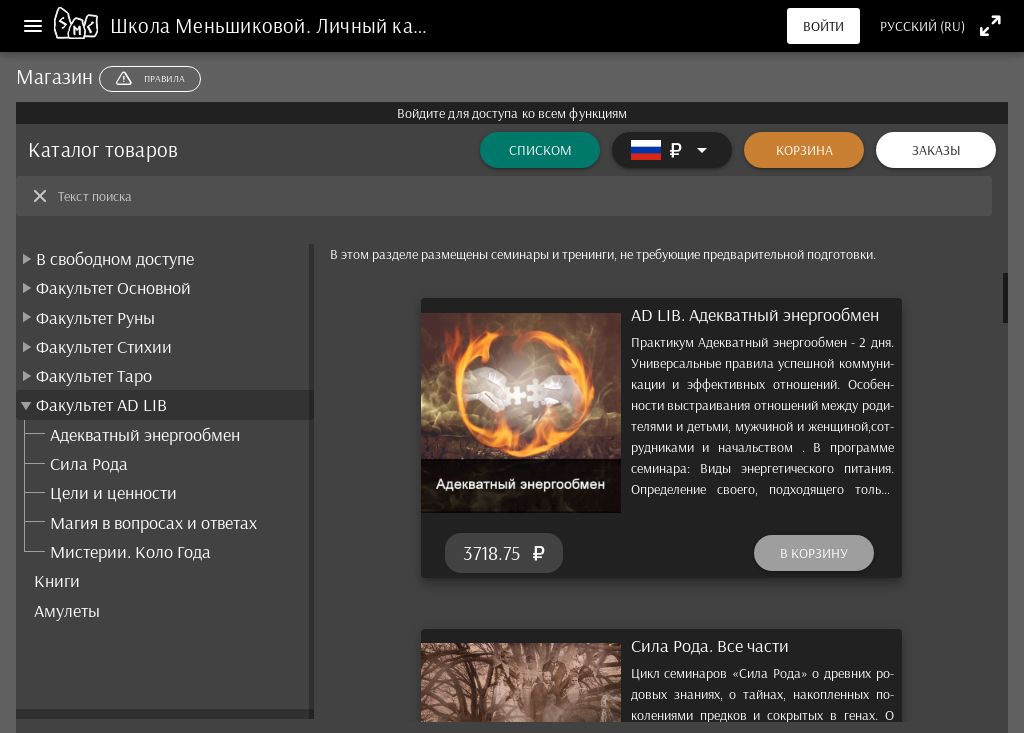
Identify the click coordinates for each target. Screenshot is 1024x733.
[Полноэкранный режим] (990, 25)
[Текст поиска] (519, 196)
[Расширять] (672, 150)
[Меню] (33, 26)
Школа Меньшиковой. (213, 25)
